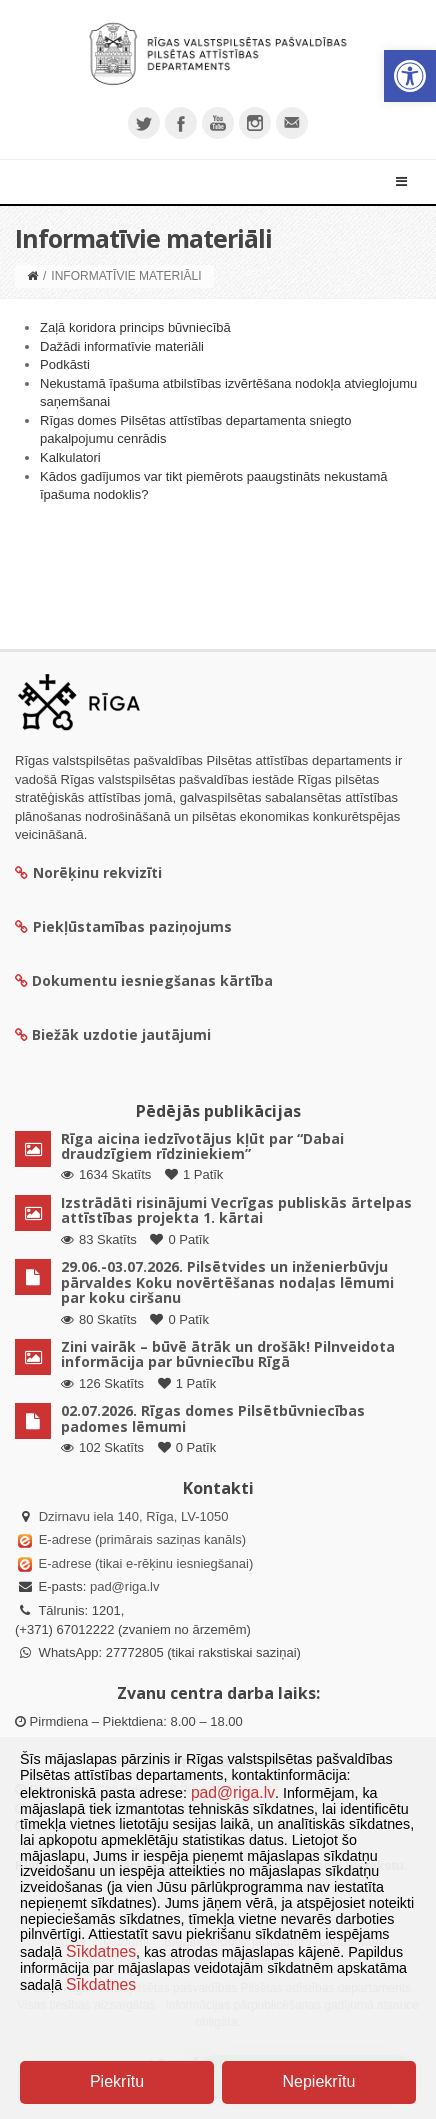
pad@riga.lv (125, 1586)
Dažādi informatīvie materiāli (122, 346)
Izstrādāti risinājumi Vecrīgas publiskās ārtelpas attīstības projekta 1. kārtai (236, 1210)
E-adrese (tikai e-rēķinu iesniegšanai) (144, 1563)
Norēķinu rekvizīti (88, 872)
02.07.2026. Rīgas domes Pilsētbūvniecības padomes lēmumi (213, 1418)
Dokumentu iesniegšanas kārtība (152, 980)
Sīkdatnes (101, 1951)
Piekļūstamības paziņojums (123, 926)
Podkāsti (65, 364)
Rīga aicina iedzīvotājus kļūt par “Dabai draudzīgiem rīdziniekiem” (202, 1146)
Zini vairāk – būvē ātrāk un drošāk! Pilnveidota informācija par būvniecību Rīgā (228, 1354)
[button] (410, 76)
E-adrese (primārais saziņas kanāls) (142, 1539)
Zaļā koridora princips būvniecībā (135, 327)
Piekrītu (117, 2081)
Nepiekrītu (319, 2081)
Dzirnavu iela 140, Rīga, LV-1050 (134, 1516)
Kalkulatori (70, 457)
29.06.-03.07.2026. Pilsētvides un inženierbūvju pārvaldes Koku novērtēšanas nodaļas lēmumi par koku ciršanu (227, 1282)
